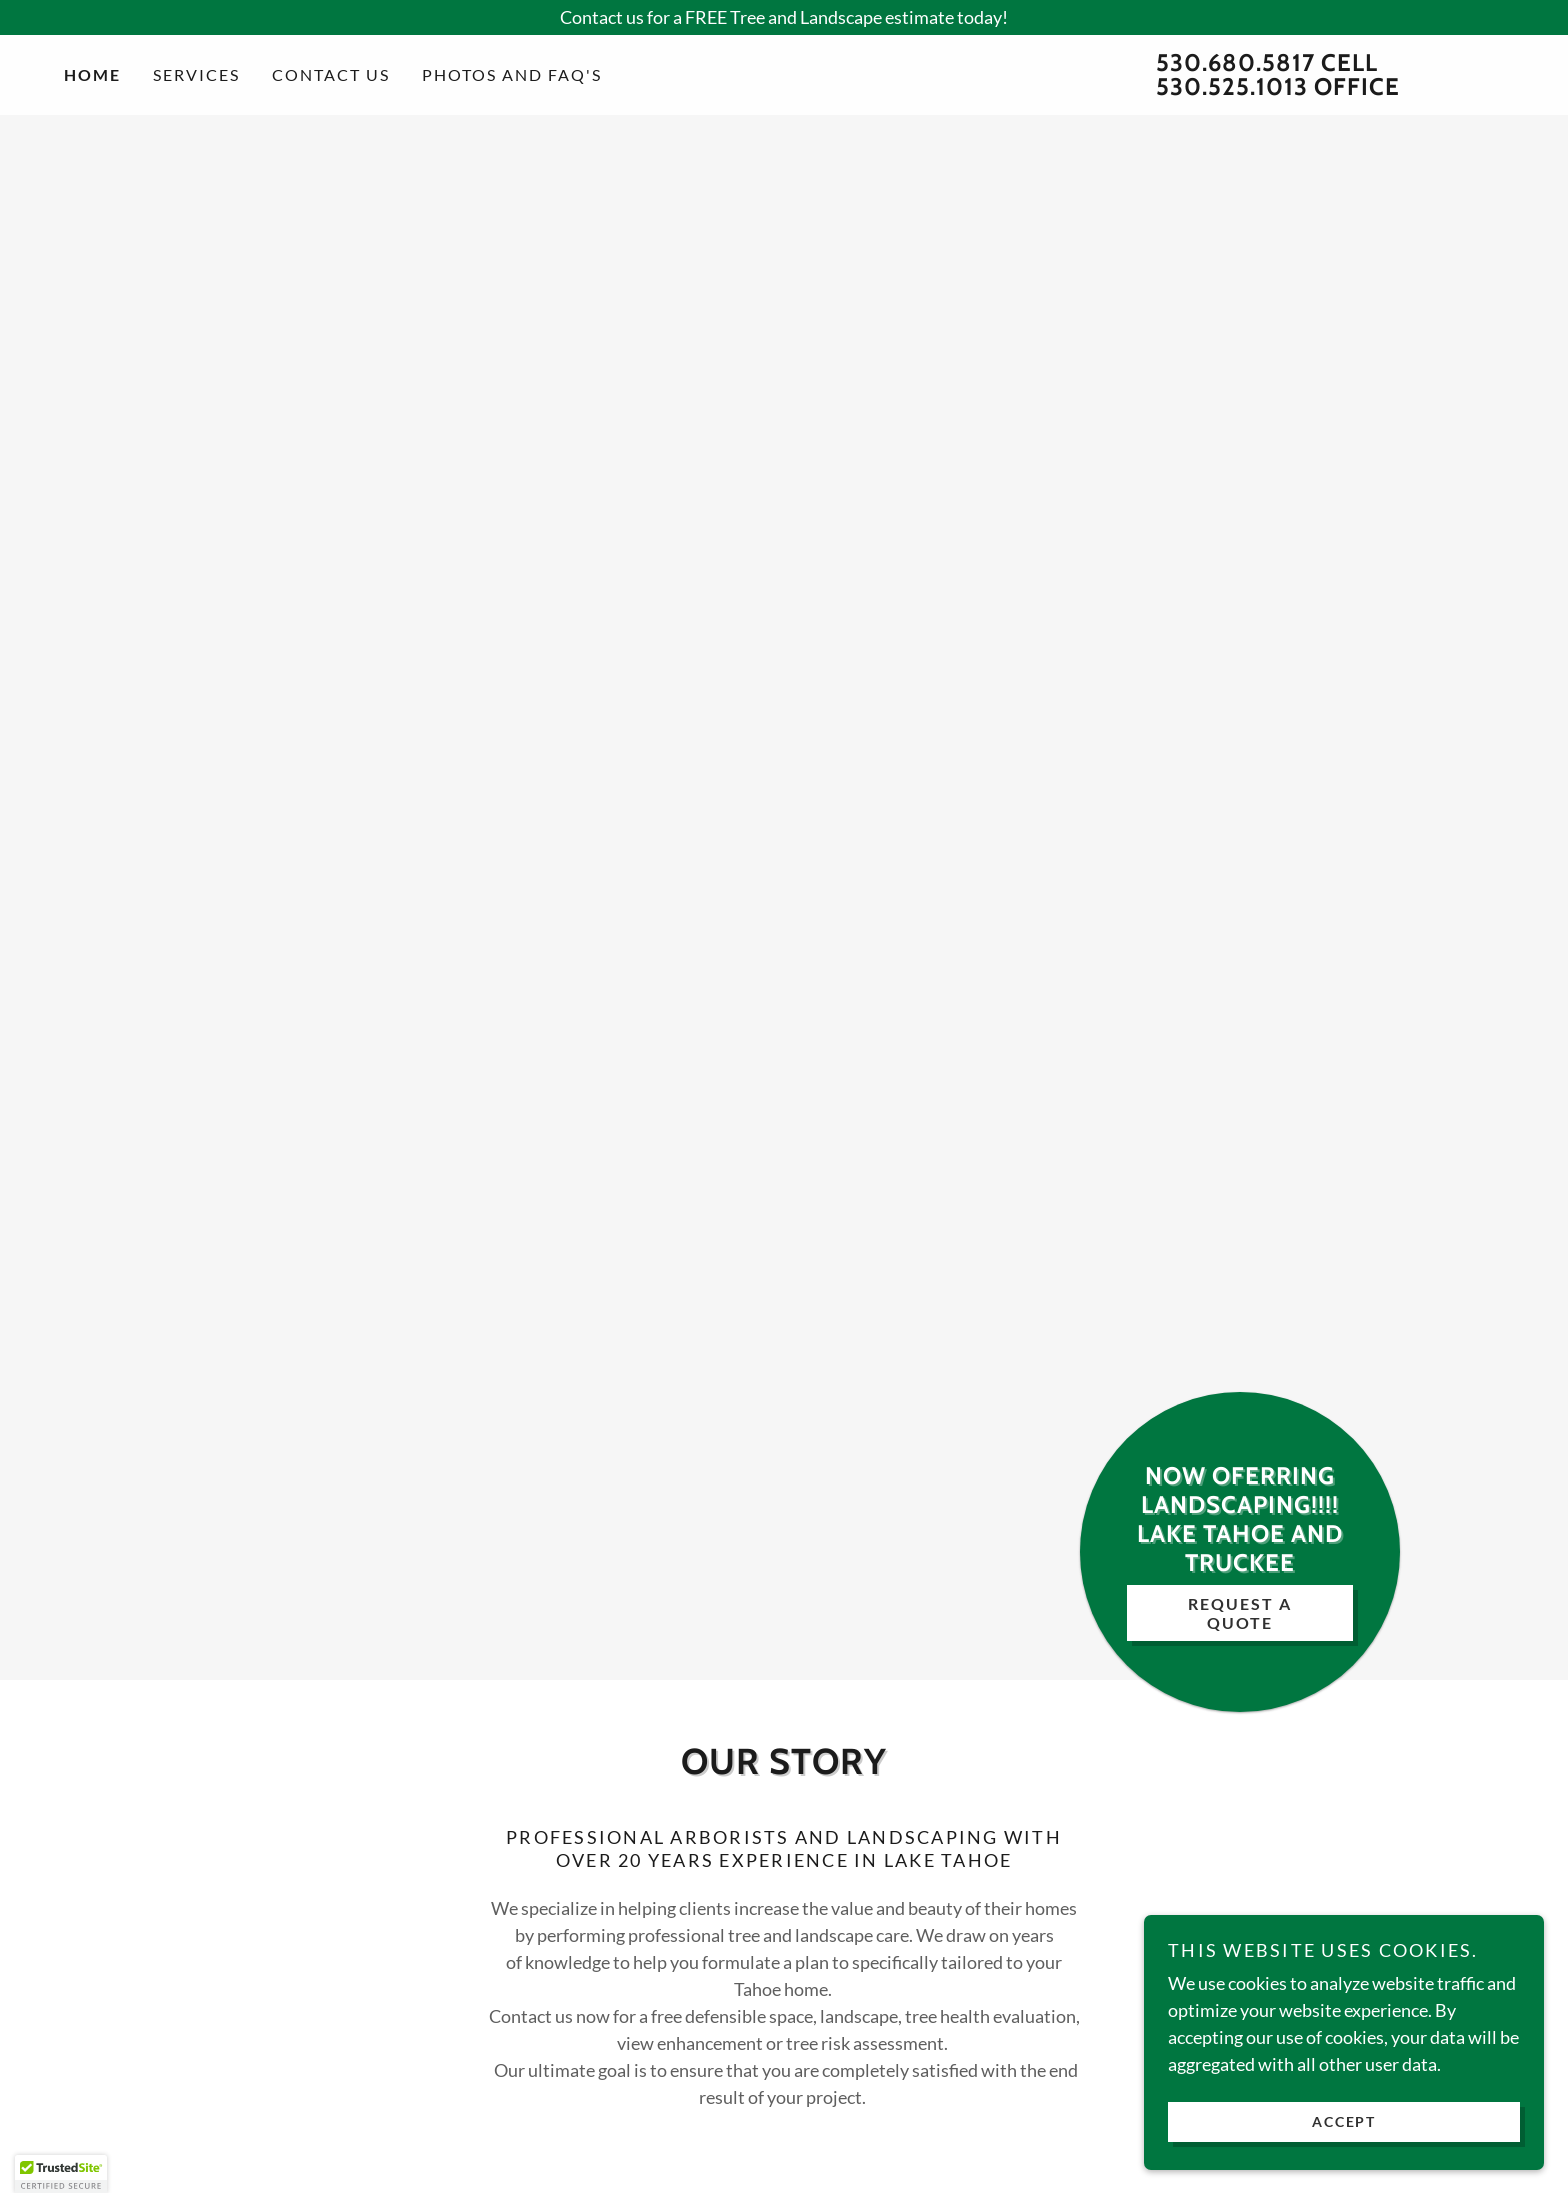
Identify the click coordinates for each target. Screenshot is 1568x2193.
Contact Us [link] (331, 74)
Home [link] (92, 74)
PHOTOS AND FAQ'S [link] (512, 74)
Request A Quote (1240, 1613)
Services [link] (196, 74)
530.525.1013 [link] (1232, 86)
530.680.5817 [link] (1235, 62)
